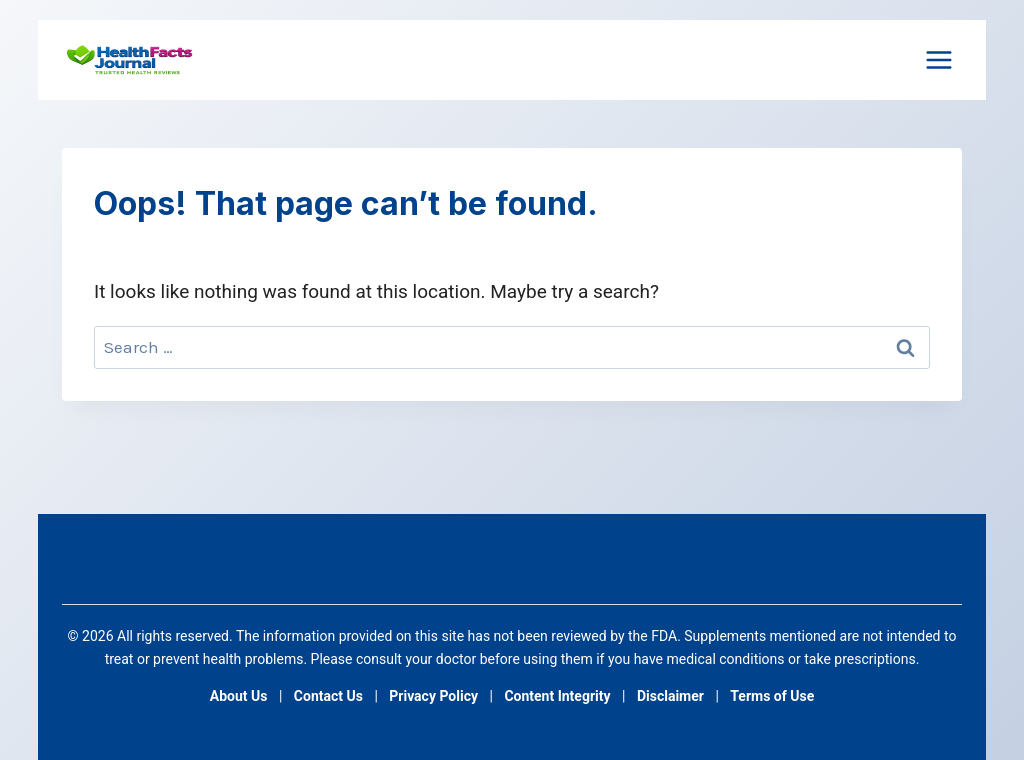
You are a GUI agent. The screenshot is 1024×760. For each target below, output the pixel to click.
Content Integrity (557, 696)
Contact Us (328, 696)
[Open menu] (938, 59)
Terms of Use (772, 696)
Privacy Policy (433, 696)
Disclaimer (670, 696)
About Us (239, 696)
